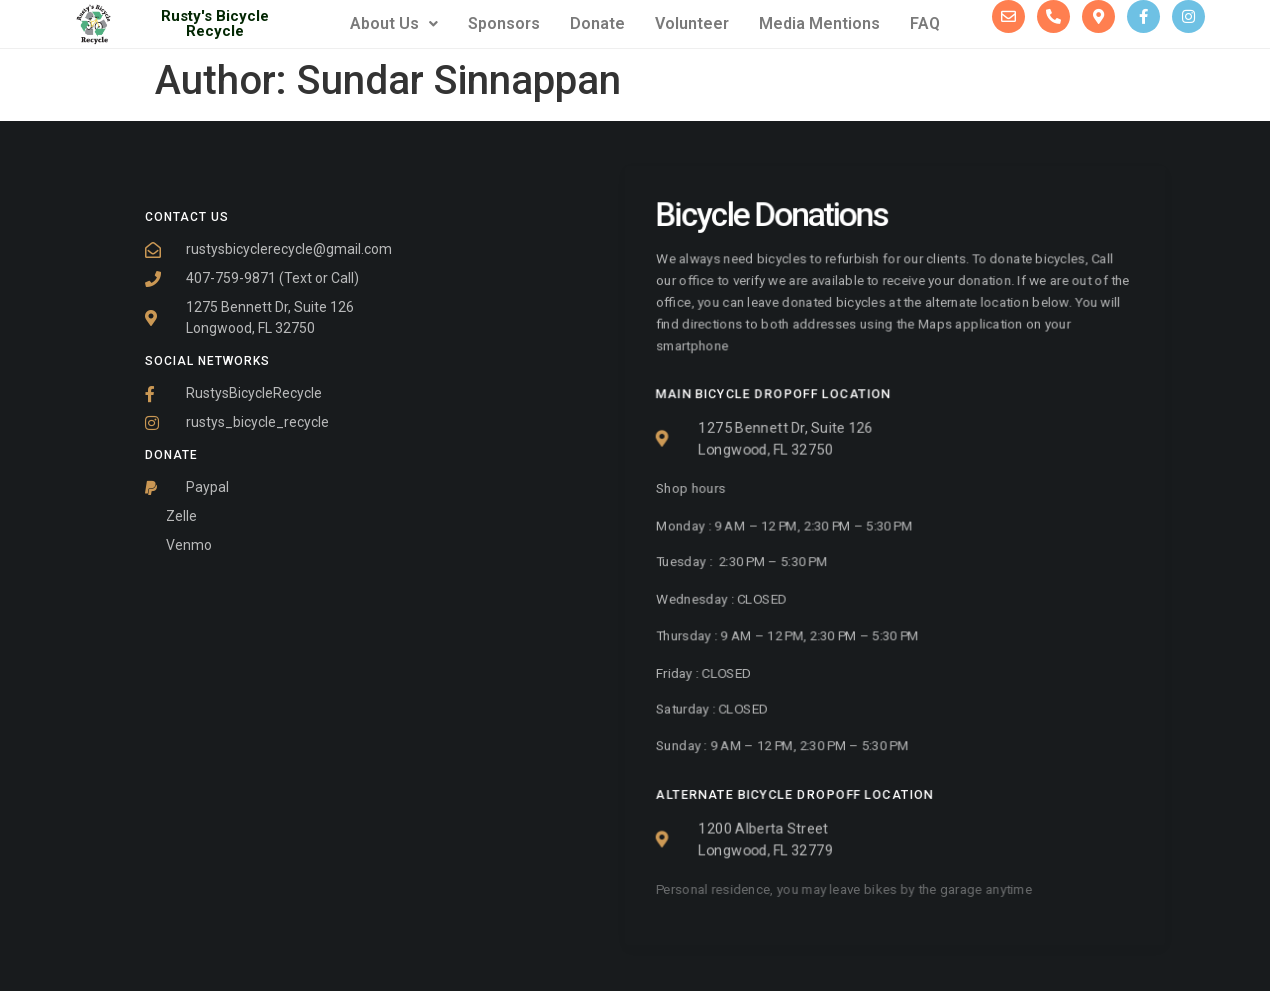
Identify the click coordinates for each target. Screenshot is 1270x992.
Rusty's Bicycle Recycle (215, 23)
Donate (597, 23)
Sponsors (504, 23)
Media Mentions (819, 23)
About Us (394, 23)
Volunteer (692, 23)
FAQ (925, 23)
